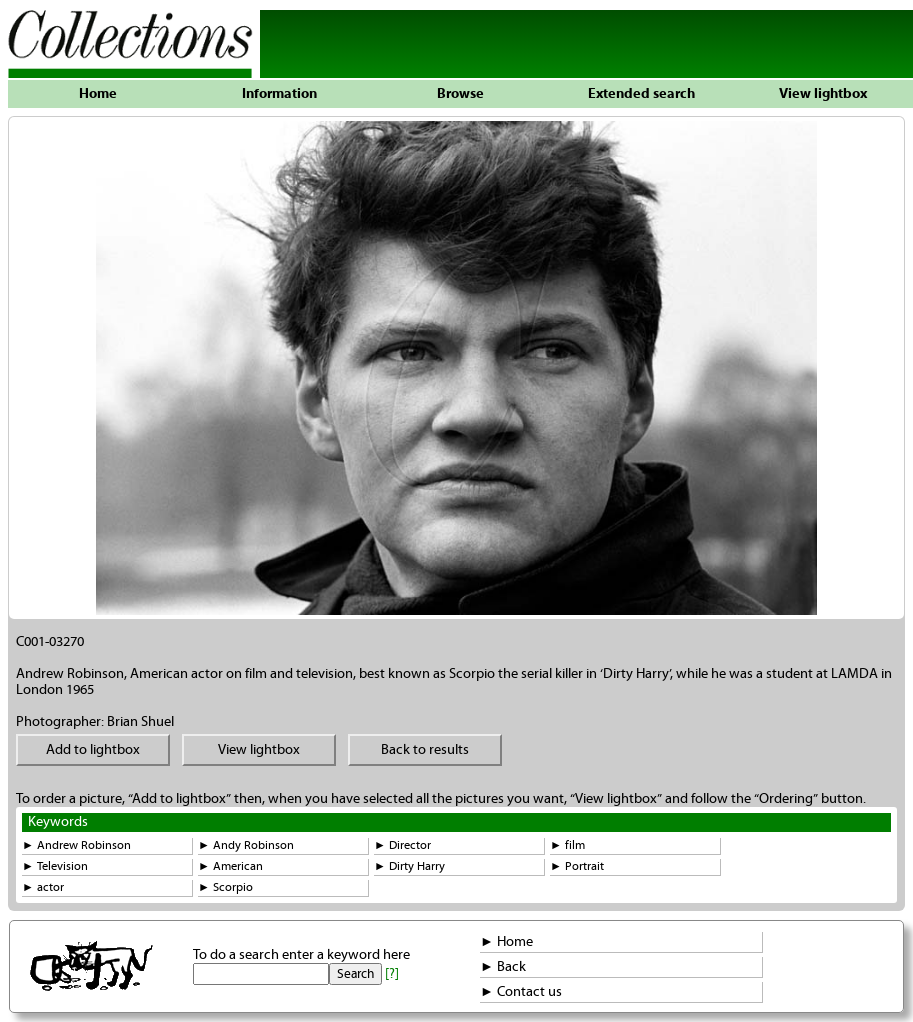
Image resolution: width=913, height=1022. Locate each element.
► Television (55, 866)
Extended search (641, 94)
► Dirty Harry (409, 866)
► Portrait (577, 866)
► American (230, 866)
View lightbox (823, 94)
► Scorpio (225, 887)
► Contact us (521, 992)
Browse (460, 94)
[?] (392, 974)
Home (98, 94)
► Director (402, 845)
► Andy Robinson (246, 845)
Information (279, 94)
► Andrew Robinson (76, 845)
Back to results (425, 750)
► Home (506, 942)
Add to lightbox (93, 750)
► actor (43, 887)
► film (567, 845)
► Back (503, 967)
